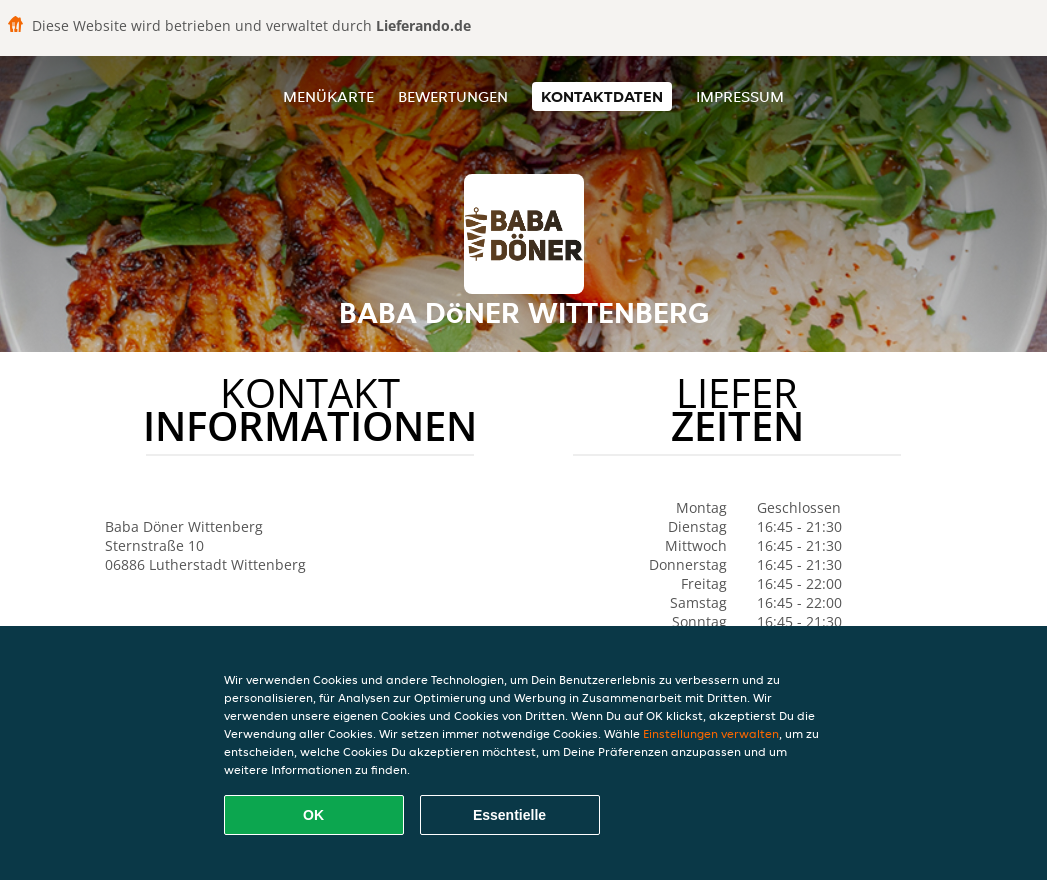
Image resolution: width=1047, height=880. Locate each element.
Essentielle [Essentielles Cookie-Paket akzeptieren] (509, 815)
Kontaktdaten (602, 96)
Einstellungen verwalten (711, 733)
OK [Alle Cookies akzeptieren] (313, 815)
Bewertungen (453, 96)
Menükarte (328, 96)
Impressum (740, 96)
